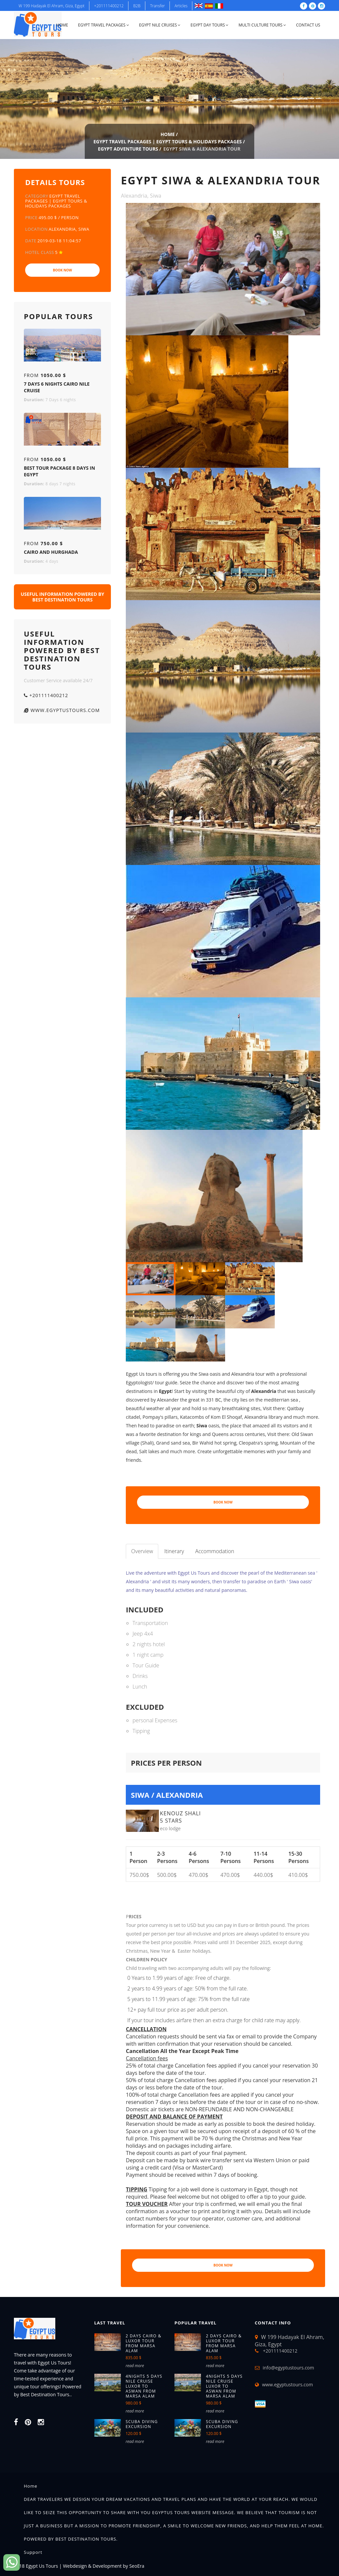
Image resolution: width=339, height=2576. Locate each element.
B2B (136, 6)
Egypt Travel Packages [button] (103, 25)
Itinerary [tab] (174, 1551)
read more (135, 2365)
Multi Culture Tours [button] (262, 25)
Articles (180, 6)
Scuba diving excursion (142, 2424)
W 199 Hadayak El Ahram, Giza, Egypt (51, 6)
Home (62, 25)
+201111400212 (108, 6)
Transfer (157, 6)
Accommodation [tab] (214, 1551)
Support (33, 2552)
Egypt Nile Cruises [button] (160, 25)
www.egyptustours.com (62, 710)
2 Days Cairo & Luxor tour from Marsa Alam (144, 2343)
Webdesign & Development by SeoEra (103, 2566)
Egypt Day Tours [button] (209, 25)
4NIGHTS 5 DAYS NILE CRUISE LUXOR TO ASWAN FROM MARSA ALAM (144, 2386)
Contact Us (308, 25)
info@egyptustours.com (288, 2367)
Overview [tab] (142, 1551)
